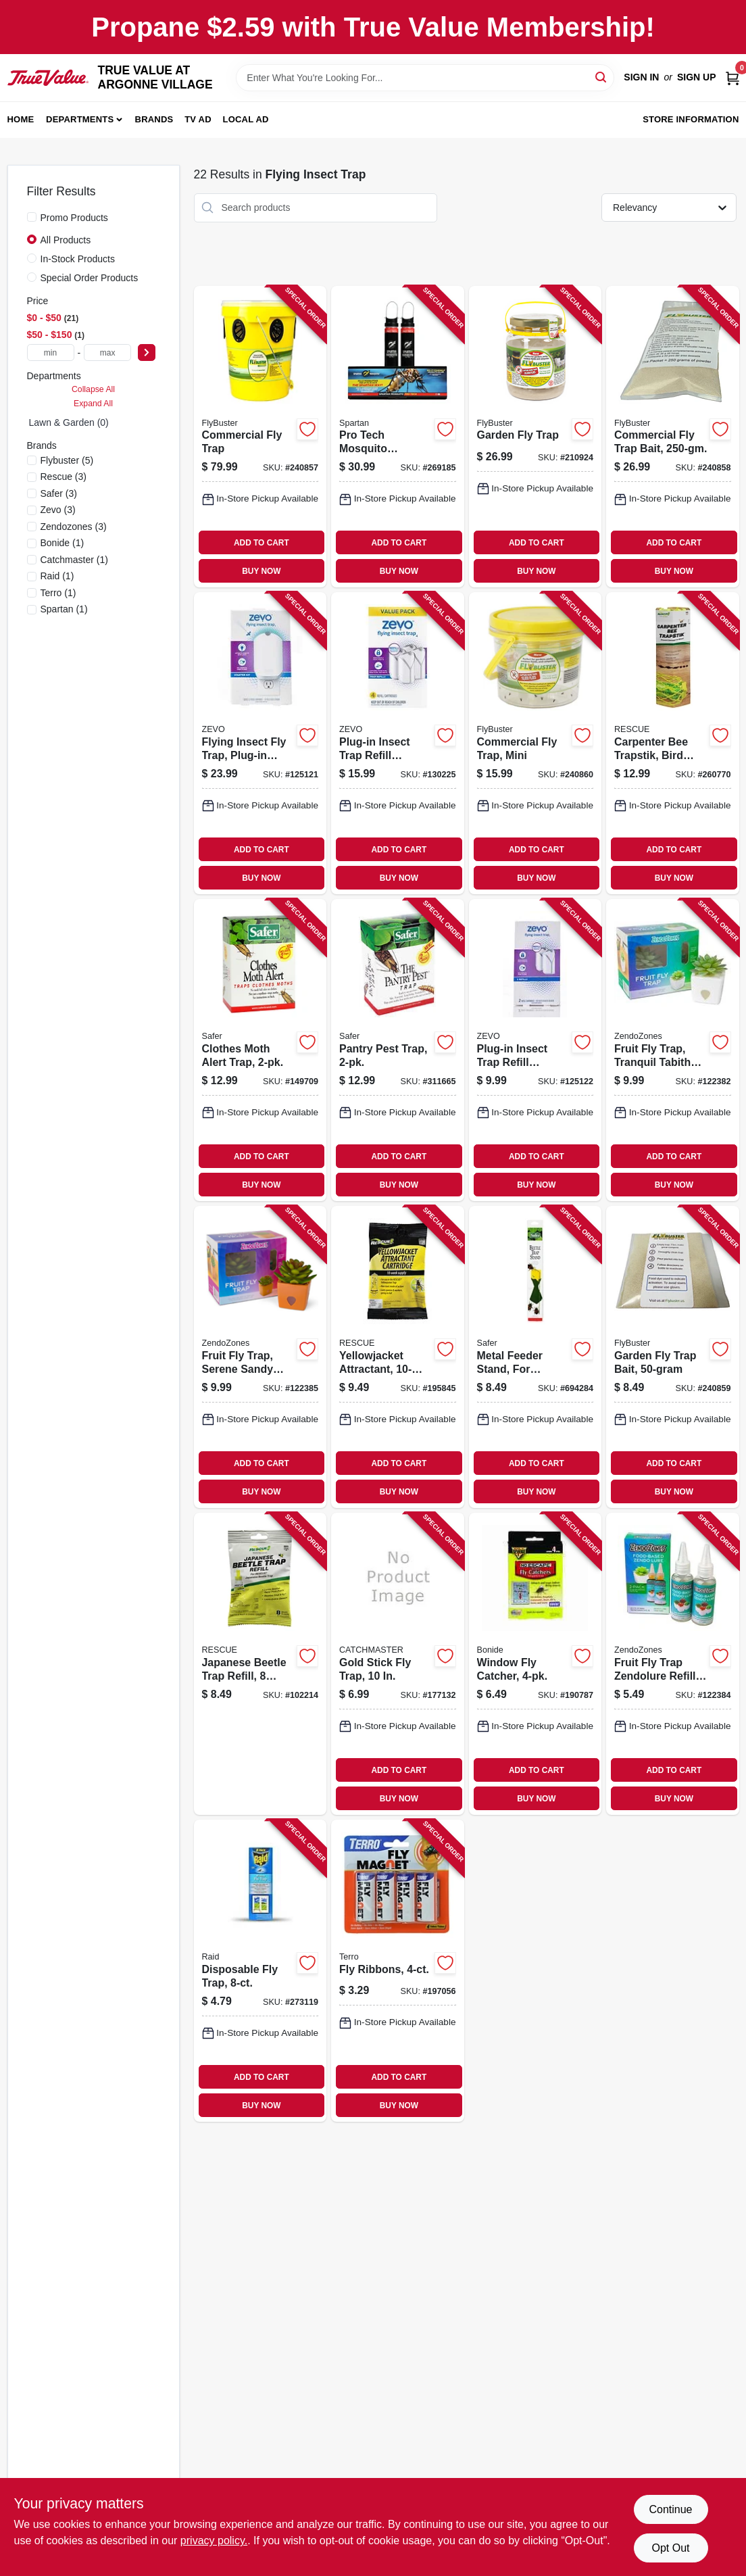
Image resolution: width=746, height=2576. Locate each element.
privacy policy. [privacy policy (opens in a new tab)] (213, 2540)
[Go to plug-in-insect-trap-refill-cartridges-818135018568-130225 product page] (397, 743)
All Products (66, 240)
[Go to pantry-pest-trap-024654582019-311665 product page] (397, 1050)
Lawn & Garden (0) (69, 422)
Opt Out (670, 2548)
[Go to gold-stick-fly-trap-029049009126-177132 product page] (397, 1664)
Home (20, 119)
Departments (80, 119)
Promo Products (74, 217)
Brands (154, 119)
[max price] (107, 352)
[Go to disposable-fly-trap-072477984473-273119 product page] (260, 1971)
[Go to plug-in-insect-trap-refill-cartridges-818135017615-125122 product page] (535, 1050)
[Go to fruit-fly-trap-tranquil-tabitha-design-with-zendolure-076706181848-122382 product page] (672, 1050)
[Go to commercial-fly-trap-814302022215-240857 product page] (260, 437)
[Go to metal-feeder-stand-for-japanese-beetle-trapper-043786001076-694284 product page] (535, 1357)
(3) (64, 476)
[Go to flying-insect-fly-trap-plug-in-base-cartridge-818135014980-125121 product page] (260, 743)
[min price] (50, 352)
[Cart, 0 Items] (732, 77)
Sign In (641, 77)
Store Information (691, 119)
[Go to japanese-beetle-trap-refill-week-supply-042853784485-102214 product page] (260, 1664)
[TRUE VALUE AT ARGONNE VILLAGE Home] (48, 78)
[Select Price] (146, 352)
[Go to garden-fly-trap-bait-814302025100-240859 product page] (672, 1357)
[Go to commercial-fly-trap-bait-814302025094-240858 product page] (672, 437)
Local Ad (246, 119)
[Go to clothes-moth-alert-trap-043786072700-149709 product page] (260, 1050)
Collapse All (93, 389)
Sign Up (696, 77)
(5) (67, 460)
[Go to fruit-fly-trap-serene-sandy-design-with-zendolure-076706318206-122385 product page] (260, 1357)
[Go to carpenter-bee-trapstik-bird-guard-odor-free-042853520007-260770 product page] (672, 743)
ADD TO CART (261, 543)
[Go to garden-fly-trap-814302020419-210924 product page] (535, 437)
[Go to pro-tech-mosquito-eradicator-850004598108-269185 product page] (397, 437)
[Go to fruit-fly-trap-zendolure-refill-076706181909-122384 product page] (672, 1664)
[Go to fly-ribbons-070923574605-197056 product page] (397, 1971)
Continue (670, 2509)
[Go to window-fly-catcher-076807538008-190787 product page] (535, 1664)
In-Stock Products (78, 259)
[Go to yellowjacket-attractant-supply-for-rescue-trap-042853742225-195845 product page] (397, 1357)
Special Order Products (90, 277)
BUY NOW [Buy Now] (261, 571)
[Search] (602, 77)
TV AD (198, 119)
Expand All (93, 403)
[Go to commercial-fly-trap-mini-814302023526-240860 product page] (535, 743)
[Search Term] (425, 77)
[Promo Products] (31, 217)
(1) (62, 542)
